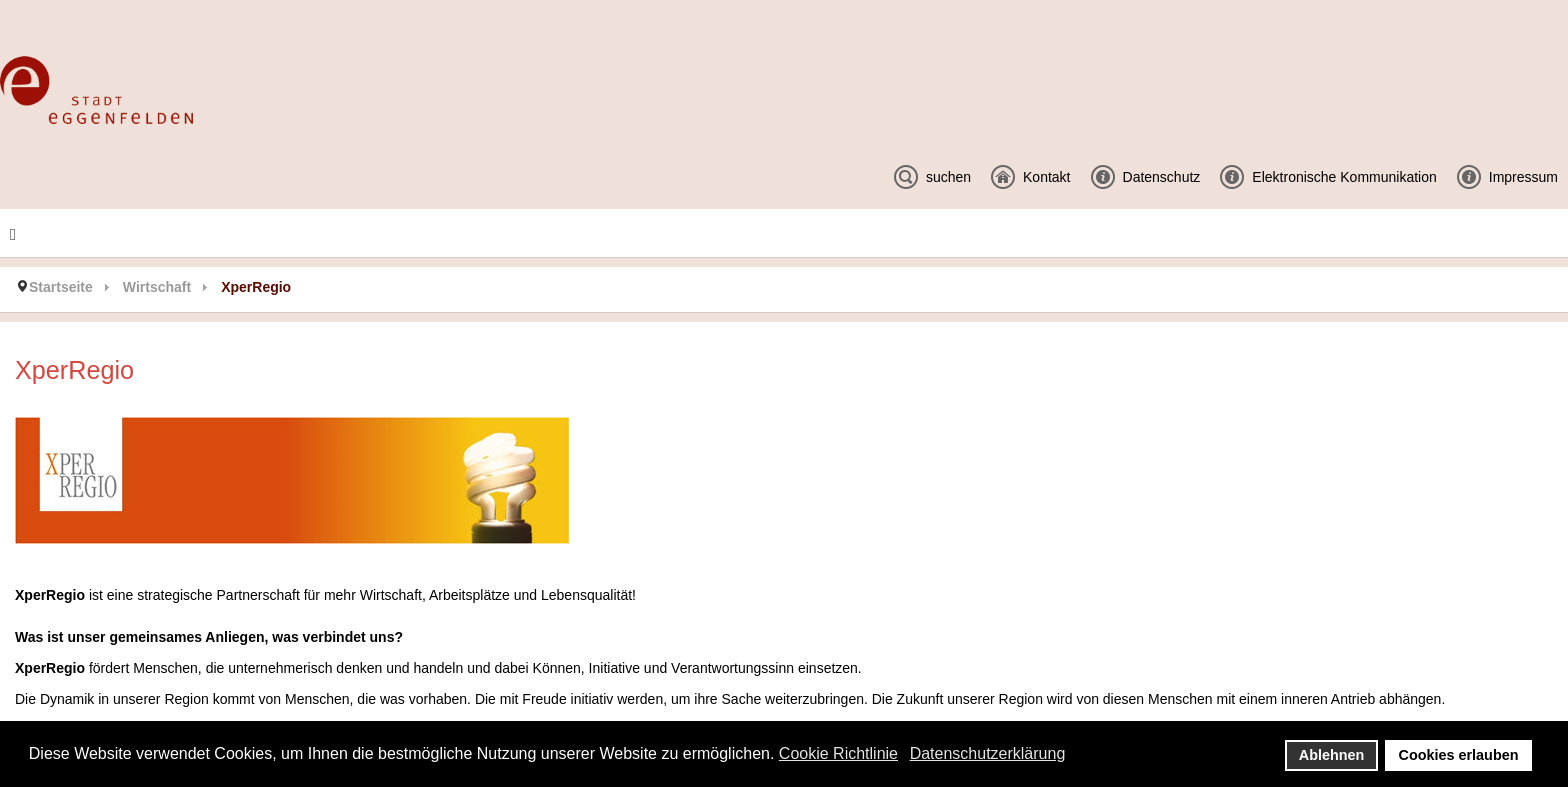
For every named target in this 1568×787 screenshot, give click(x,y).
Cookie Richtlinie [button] (838, 753)
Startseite (61, 287)
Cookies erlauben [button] (1459, 755)
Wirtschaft (157, 287)
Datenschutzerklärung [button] (988, 753)
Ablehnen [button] (1332, 755)
